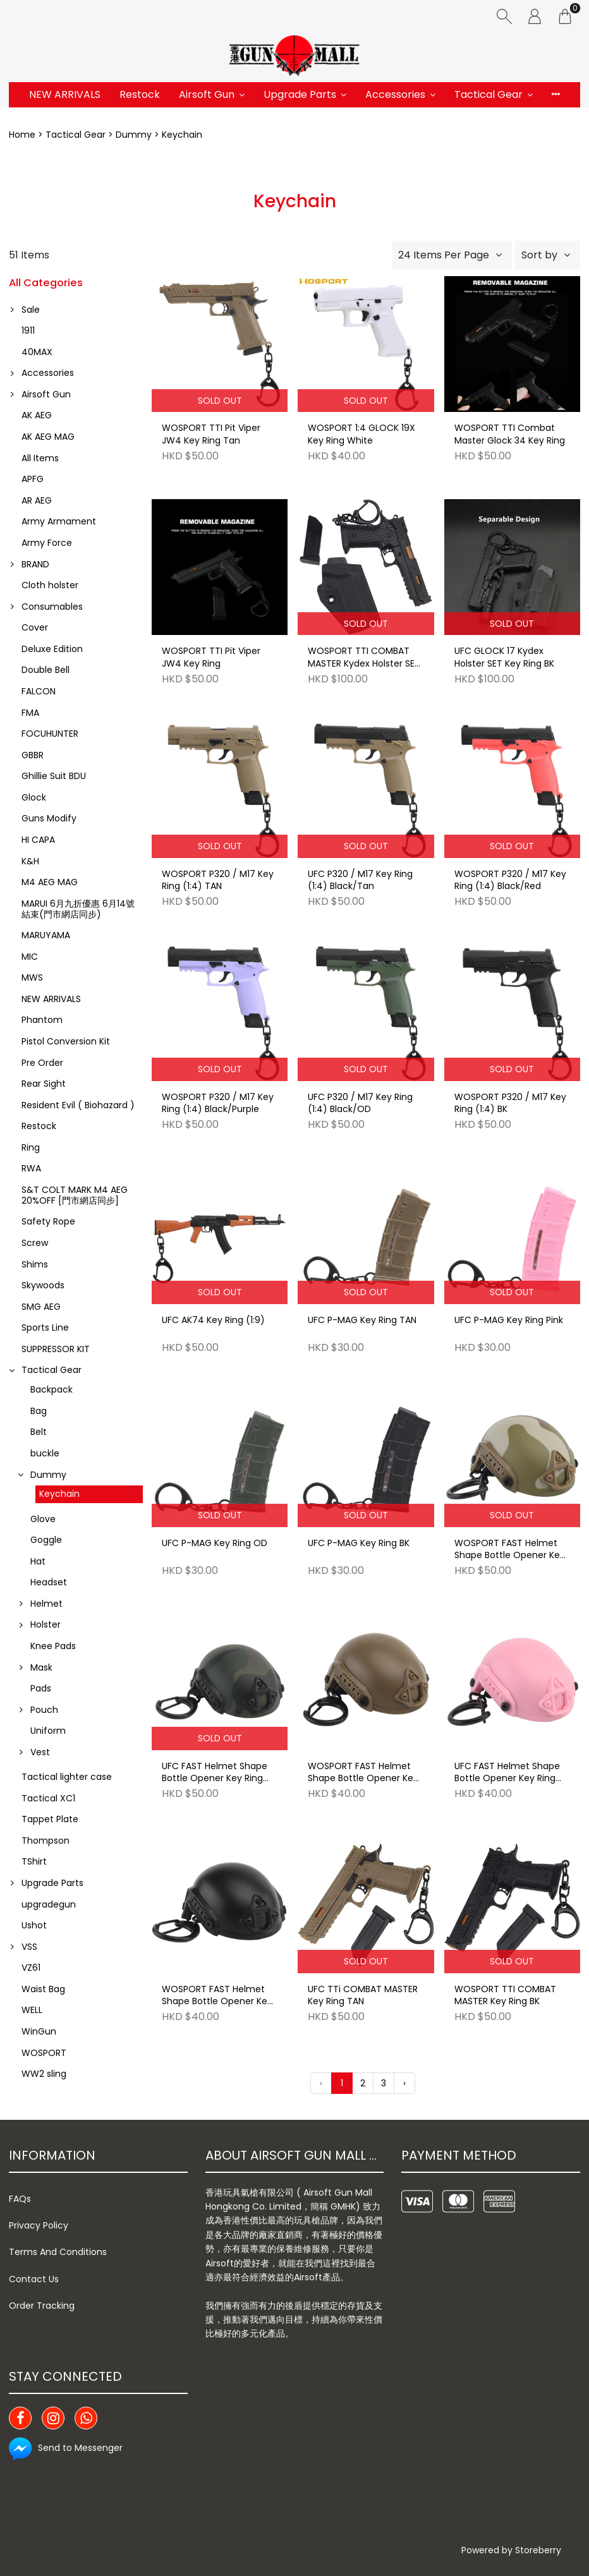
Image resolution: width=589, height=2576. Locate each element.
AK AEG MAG (48, 436)
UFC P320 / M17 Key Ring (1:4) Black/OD (360, 1103)
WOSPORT (43, 2053)
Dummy (134, 134)
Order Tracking (42, 2305)
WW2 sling (43, 2073)
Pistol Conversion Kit (65, 1041)
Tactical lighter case (66, 1776)
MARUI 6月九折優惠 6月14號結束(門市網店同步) (78, 909)
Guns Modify (48, 818)
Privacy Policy (38, 2225)
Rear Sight (43, 1083)
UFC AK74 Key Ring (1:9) (213, 1320)
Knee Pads (53, 1646)
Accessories (395, 94)
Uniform (48, 1730)
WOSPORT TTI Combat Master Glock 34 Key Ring (509, 434)
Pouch (44, 1709)
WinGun (38, 2031)
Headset (48, 1582)
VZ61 (30, 1967)
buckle (44, 1453)
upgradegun (48, 1904)
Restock (139, 94)
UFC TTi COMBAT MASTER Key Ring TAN (363, 1995)
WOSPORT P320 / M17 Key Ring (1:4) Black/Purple (218, 1103)
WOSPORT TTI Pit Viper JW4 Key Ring (211, 657)
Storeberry (538, 2550)
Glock (33, 797)
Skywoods (42, 1285)
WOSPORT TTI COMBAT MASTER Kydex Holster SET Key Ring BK (364, 657)
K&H (30, 861)
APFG (32, 479)
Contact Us (34, 2279)
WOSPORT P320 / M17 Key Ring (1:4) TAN (218, 880)
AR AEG (36, 500)
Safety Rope (48, 1221)
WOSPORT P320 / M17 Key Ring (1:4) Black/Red (510, 880)
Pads (40, 1688)
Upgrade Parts (300, 94)
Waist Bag (43, 1989)
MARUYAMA (45, 935)
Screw (34, 1243)
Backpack (51, 1389)
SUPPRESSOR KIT (55, 1349)
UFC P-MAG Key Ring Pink (508, 1320)
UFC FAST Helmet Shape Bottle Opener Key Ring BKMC (214, 1773)
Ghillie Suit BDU (53, 776)
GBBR (32, 755)
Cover (34, 627)
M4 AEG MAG (49, 882)
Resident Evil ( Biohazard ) (78, 1105)
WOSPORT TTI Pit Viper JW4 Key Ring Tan (211, 434)
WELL (31, 2010)
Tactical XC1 (48, 1798)
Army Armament (58, 521)
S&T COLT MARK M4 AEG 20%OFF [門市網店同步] (74, 1195)
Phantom (42, 1019)
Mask (41, 1667)
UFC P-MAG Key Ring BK (359, 1543)
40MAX (36, 352)
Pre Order (42, 1062)
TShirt (34, 1861)
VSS (29, 1946)
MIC (29, 956)
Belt (38, 1431)
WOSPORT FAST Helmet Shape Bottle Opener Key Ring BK (217, 1996)
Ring (30, 1147)
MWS (32, 977)
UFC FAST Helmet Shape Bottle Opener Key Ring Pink (507, 1773)
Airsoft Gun (206, 94)
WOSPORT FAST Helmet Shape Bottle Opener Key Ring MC (509, 1550)
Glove (43, 1519)
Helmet (46, 1603)
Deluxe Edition (52, 649)
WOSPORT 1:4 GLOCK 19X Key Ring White (361, 434)
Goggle (46, 1539)
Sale (30, 309)
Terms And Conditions (58, 2252)
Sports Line (45, 1327)
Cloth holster (49, 585)
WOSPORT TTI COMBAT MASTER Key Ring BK (505, 1995)
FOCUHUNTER (49, 733)
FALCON (38, 691)
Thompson (45, 1840)
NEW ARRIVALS (64, 94)
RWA (31, 1168)
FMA (30, 712)
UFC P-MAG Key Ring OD (214, 1543)
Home (22, 134)
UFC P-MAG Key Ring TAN (362, 1320)
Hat (38, 1561)
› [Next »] (404, 2083)
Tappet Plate (49, 1819)
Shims (34, 1264)
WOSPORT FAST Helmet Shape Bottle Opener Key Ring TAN (363, 1773)
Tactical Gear (488, 94)
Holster (45, 1624)
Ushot (34, 1925)
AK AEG (36, 415)
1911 (28, 330)
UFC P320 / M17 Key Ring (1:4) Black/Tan (360, 880)
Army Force (46, 542)
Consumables (52, 606)
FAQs (20, 2198)
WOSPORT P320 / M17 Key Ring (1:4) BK (510, 1103)
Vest (40, 1752)
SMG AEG (41, 1306)
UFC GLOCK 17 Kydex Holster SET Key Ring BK (504, 657)
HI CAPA (38, 839)
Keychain (59, 1493)
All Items (40, 458)
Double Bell (45, 669)
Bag (38, 1411)
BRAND (35, 564)
